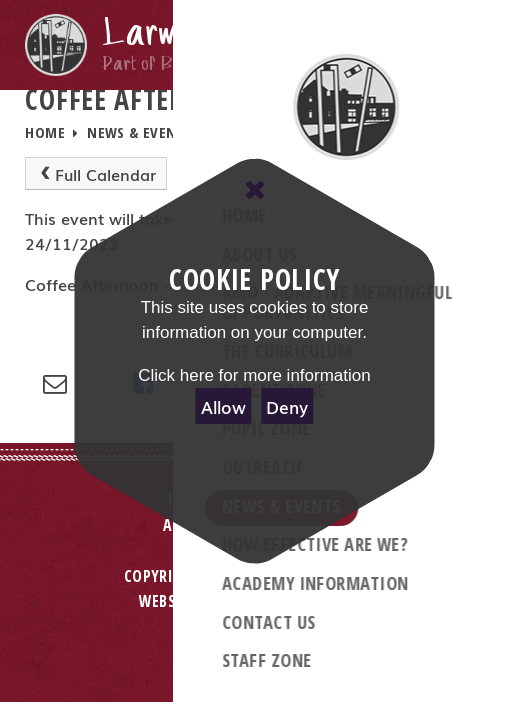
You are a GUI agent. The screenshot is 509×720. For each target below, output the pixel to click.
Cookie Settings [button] (254, 661)
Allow (223, 406)
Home (45, 132)
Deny (287, 406)
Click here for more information (254, 375)
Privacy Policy (255, 635)
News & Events (139, 132)
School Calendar (277, 132)
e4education (324, 601)
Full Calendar (96, 174)
